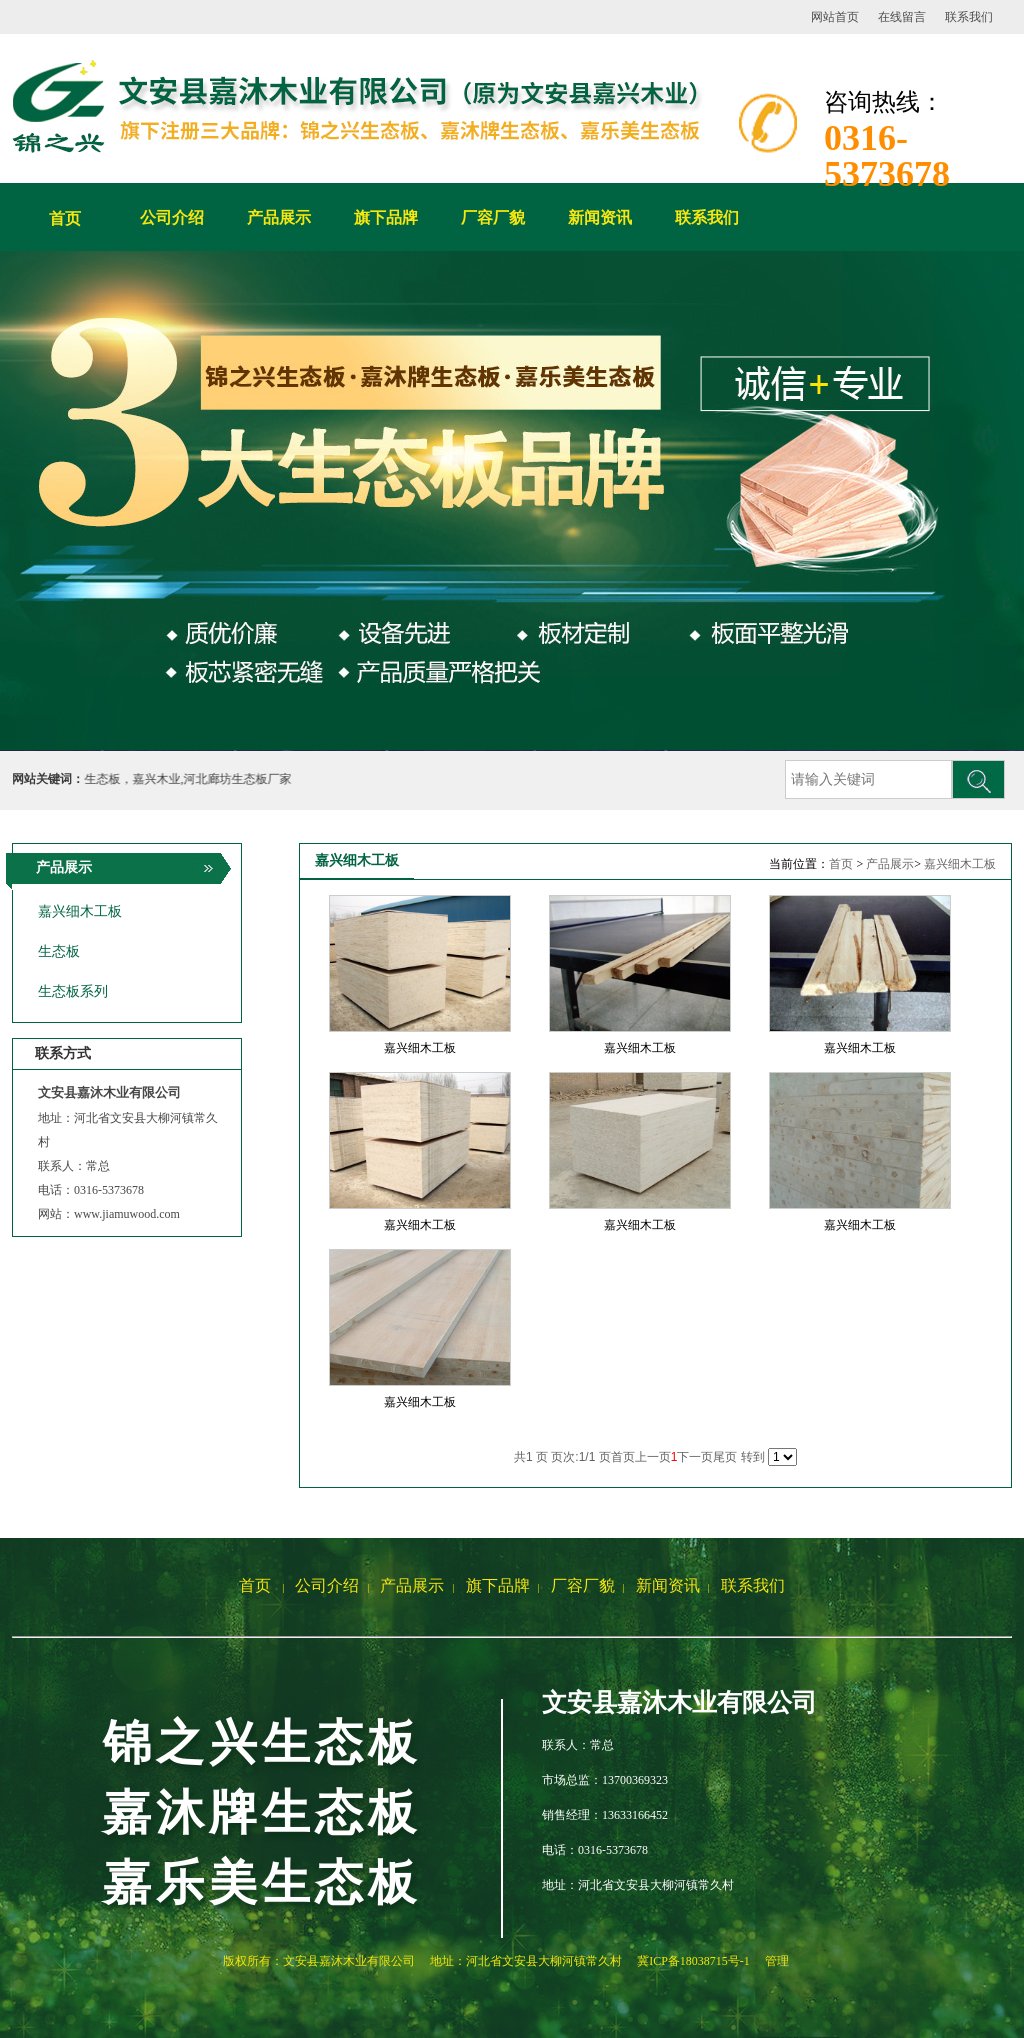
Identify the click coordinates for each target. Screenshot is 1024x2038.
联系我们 (969, 17)
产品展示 (890, 864)
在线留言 (902, 17)
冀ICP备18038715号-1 (693, 1961)
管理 (777, 1961)
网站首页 (835, 17)
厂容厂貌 (583, 1585)
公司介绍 (327, 1585)
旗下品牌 (498, 1585)
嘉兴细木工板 (960, 864)
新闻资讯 (668, 1585)
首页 (65, 218)
